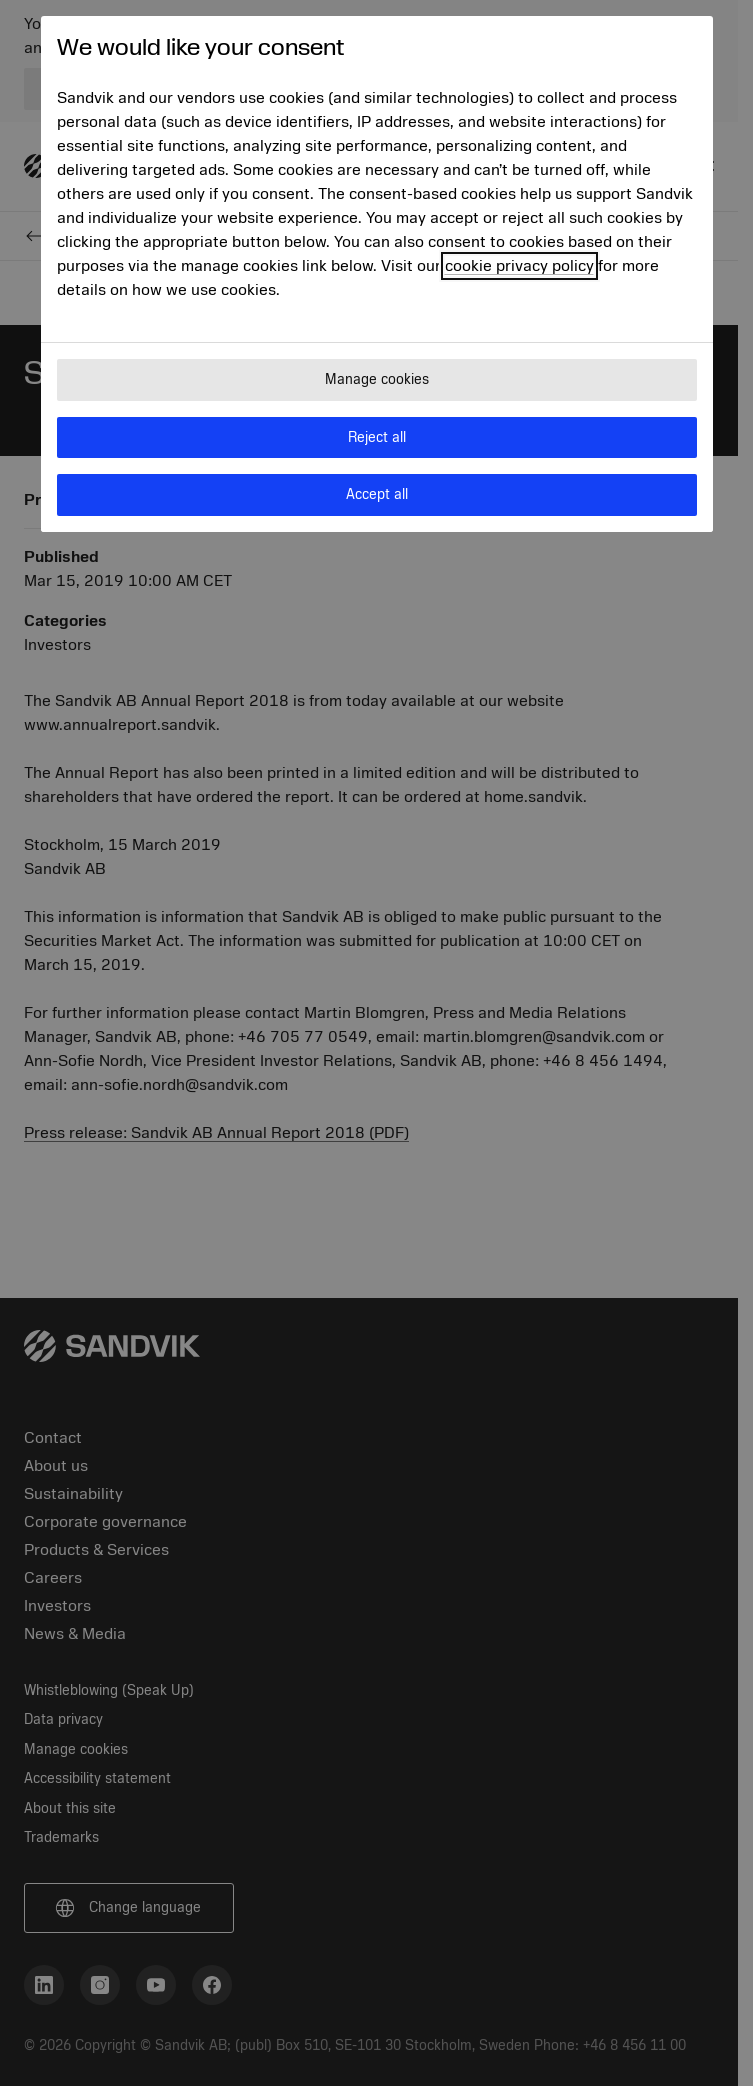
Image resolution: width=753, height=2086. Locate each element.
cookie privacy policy (519, 266)
